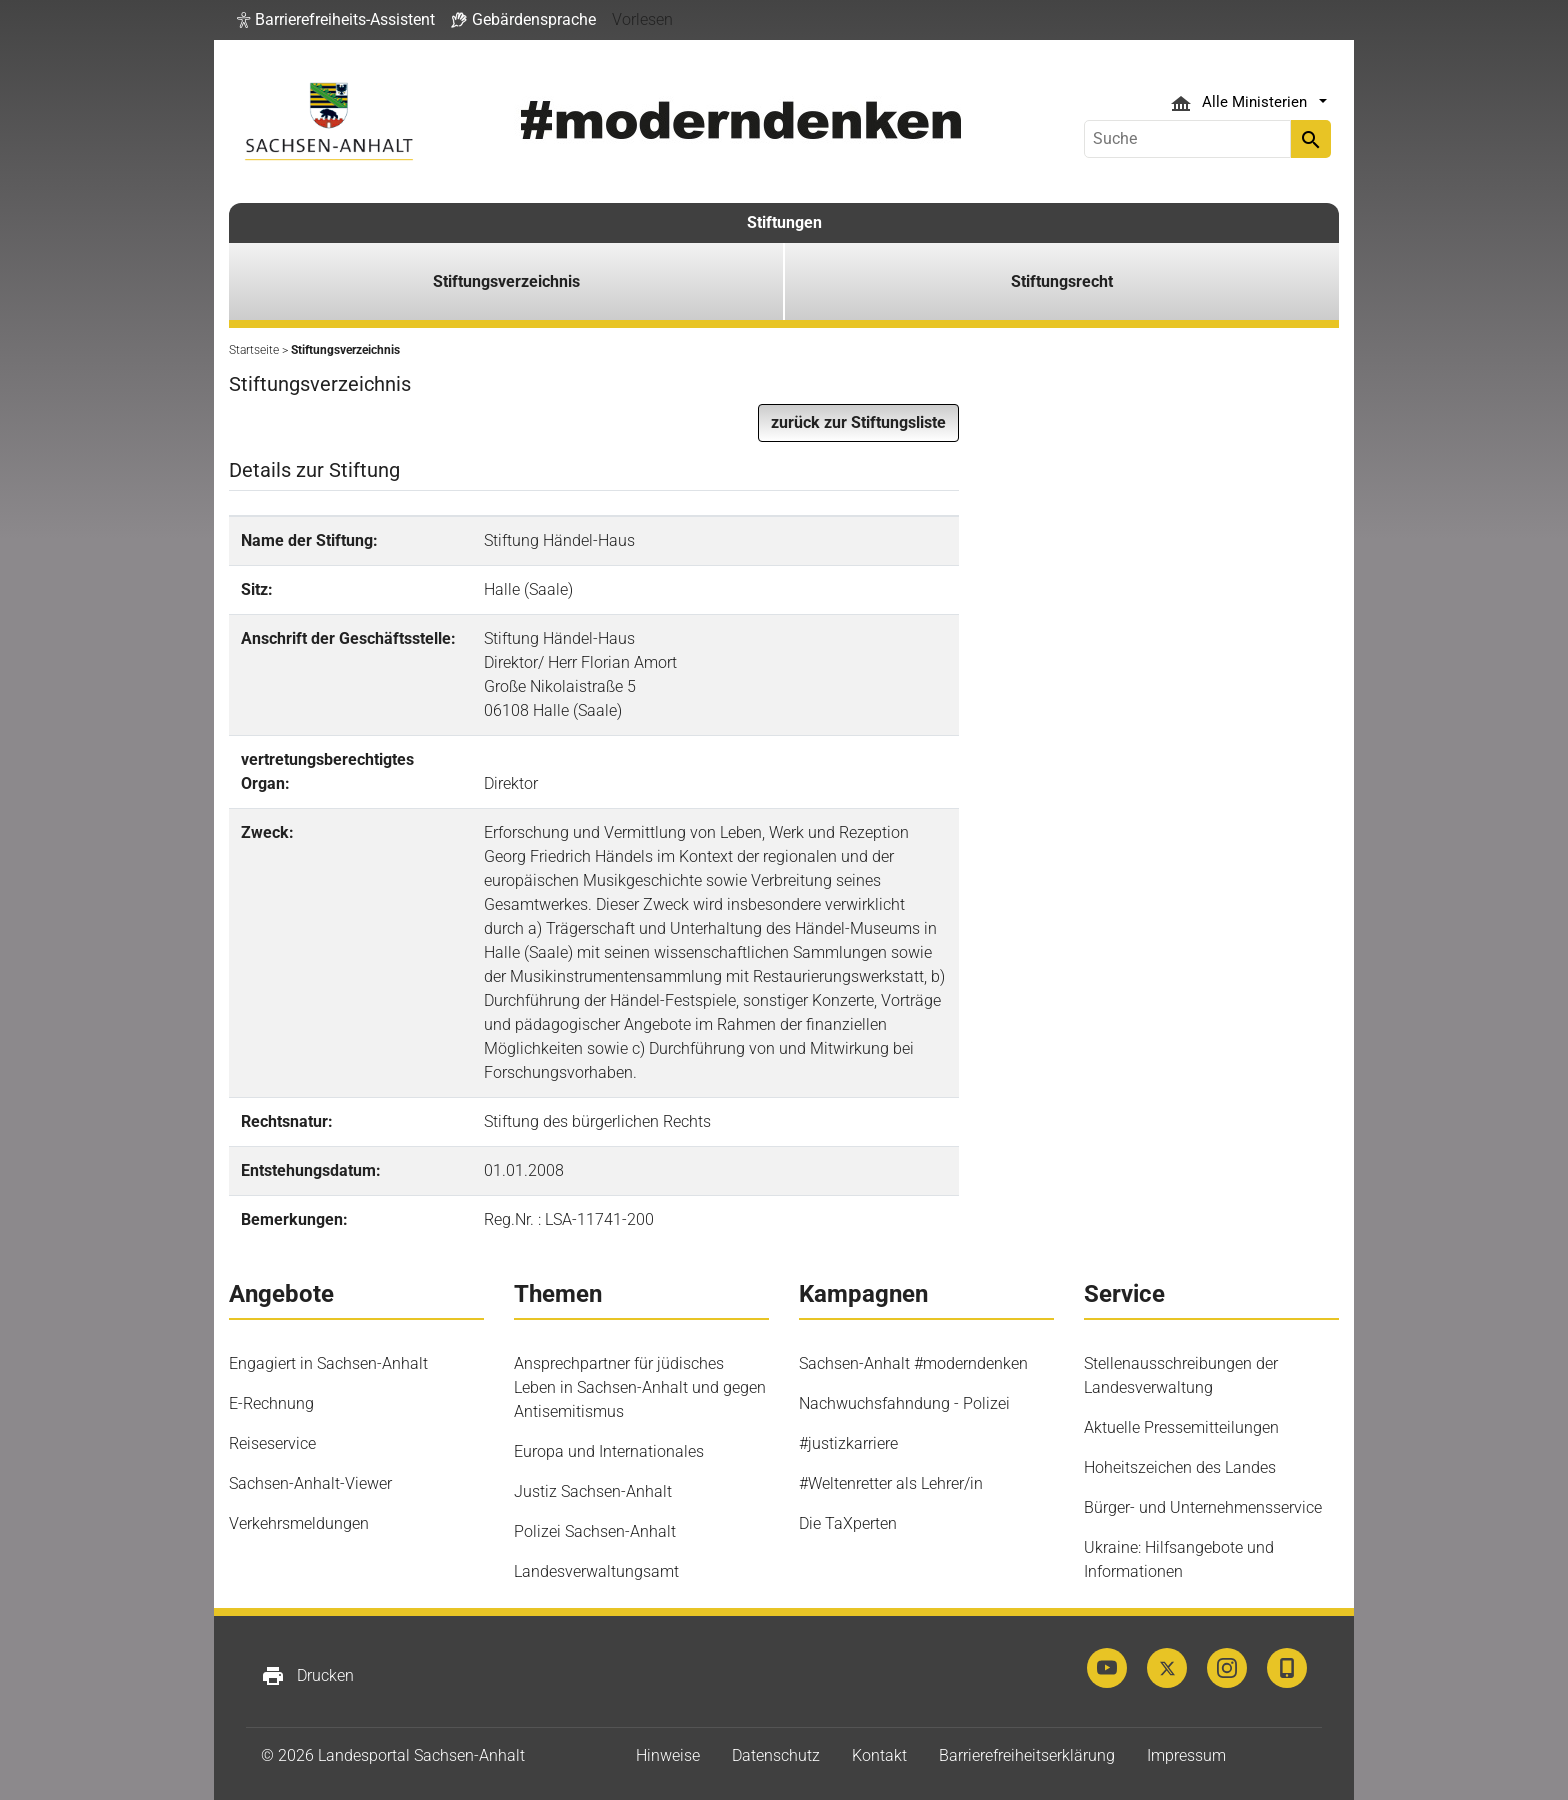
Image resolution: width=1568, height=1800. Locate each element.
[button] (336, 20)
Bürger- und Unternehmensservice (1203, 1507)
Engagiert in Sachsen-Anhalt (328, 1363)
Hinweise (668, 1755)
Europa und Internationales (609, 1451)
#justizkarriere (848, 1443)
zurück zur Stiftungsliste (858, 422)
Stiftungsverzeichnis (506, 281)
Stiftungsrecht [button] (1062, 281)
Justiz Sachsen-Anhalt (593, 1491)
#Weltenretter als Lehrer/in (891, 1483)
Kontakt (879, 1755)
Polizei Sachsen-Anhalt (595, 1531)
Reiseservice (272, 1443)
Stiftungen (784, 222)
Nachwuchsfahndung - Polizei (904, 1403)
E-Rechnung (271, 1403)
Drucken (307, 1676)
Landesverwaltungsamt (596, 1571)
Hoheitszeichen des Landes (1180, 1467)
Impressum (1186, 1755)
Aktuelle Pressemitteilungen (1181, 1427)
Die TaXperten (848, 1523)
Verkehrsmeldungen (299, 1523)
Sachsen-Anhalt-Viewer (310, 1483)
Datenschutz (776, 1755)
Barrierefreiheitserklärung (1027, 1755)
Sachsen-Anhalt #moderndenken (913, 1363)
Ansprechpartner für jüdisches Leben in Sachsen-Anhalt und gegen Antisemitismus (640, 1387)
